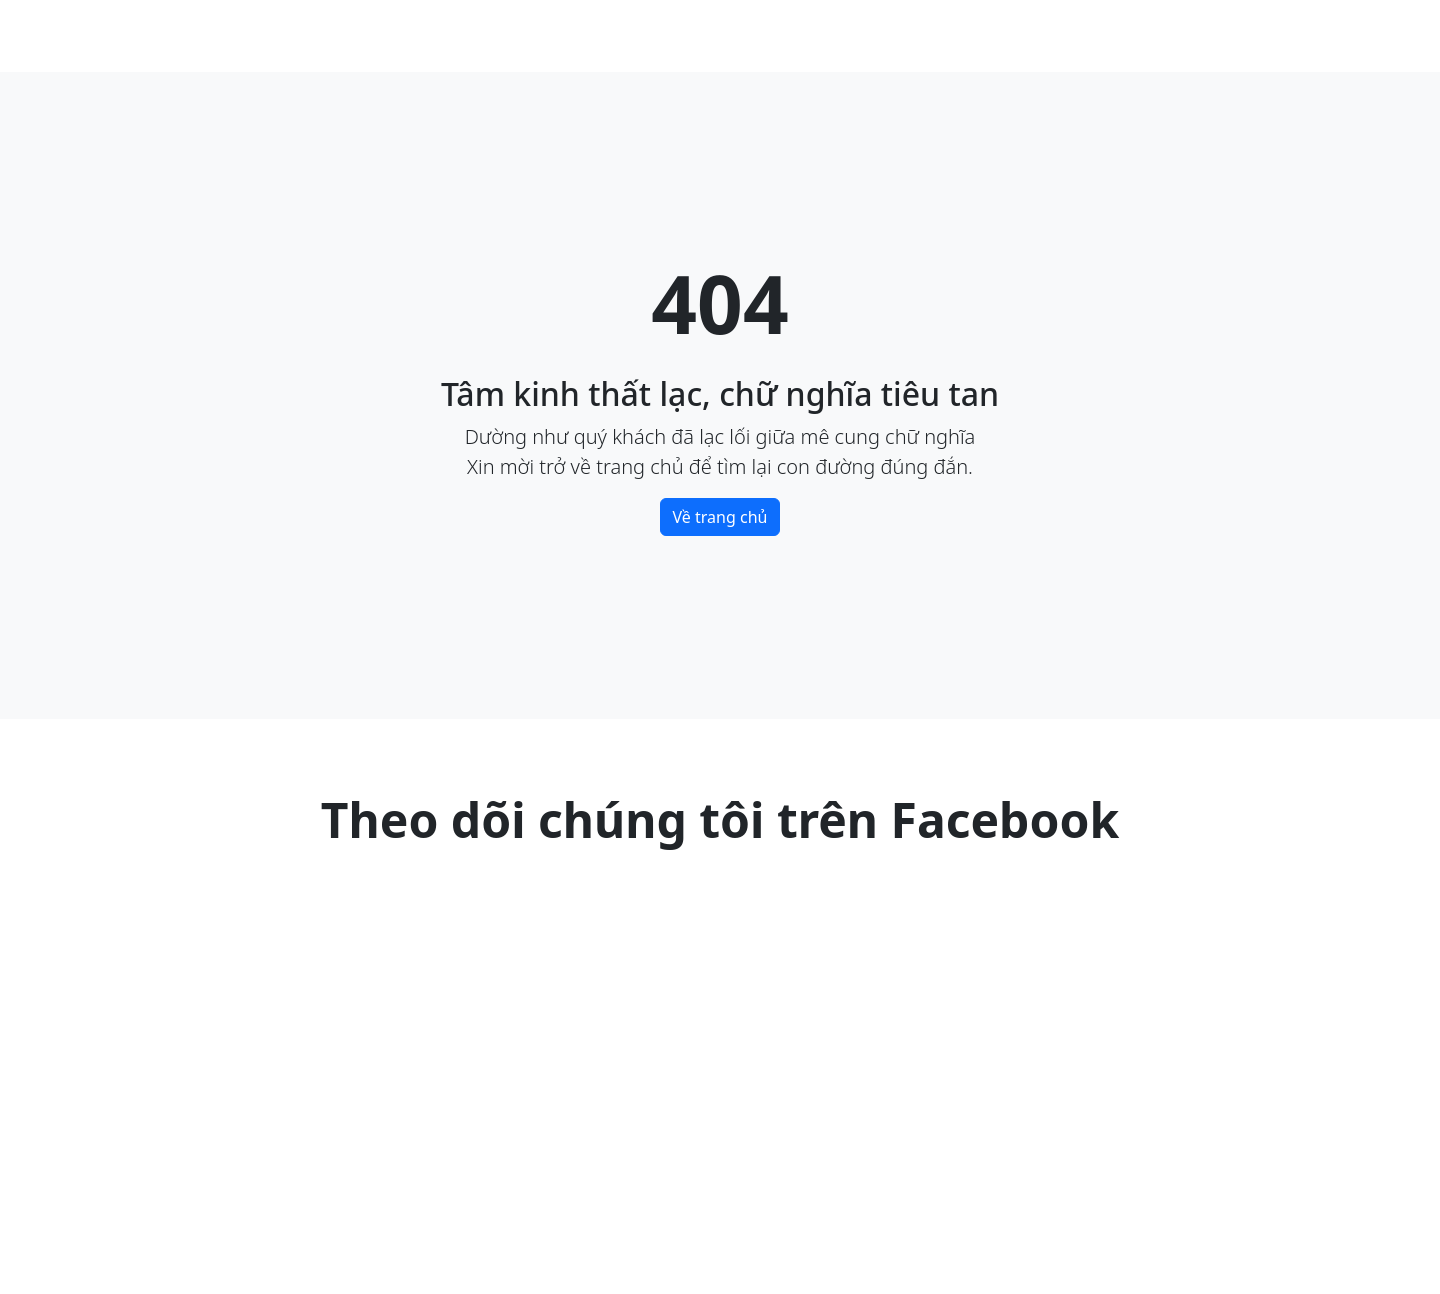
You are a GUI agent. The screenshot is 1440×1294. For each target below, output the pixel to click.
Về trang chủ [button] (720, 517)
